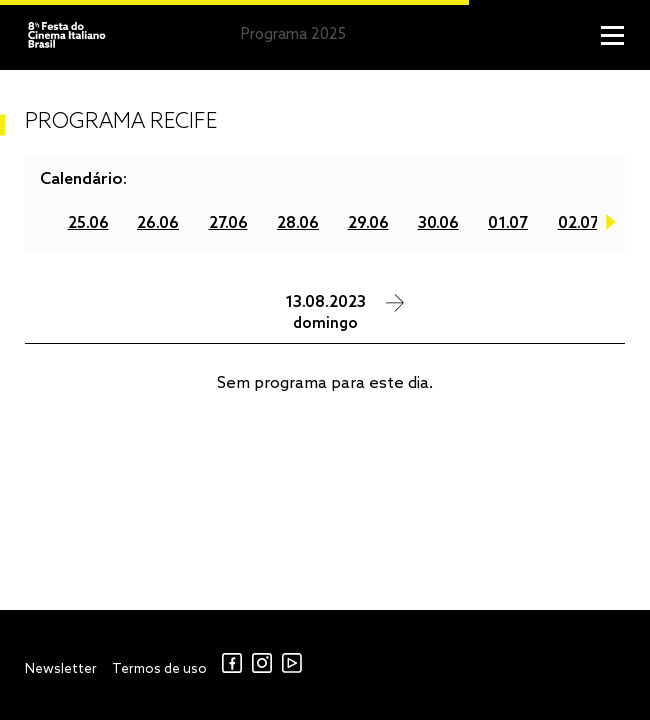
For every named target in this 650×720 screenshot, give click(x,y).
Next (611, 226)
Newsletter (61, 669)
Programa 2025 (293, 35)
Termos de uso (159, 669)
